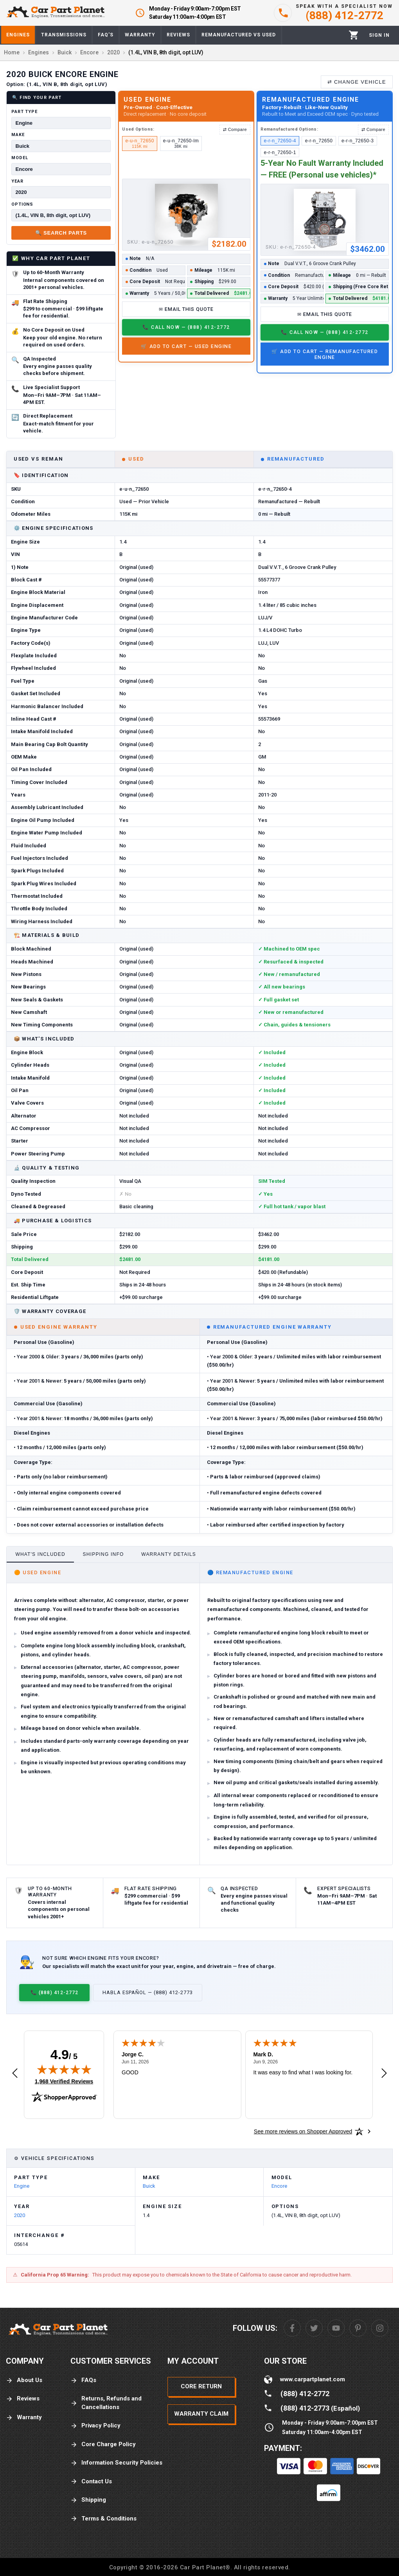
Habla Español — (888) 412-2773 (147, 1992)
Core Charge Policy (103, 2444)
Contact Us (91, 2481)
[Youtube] (336, 2328)
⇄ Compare (235, 129)
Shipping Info (103, 1554)
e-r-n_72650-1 (280, 152)
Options (22, 204)
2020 (19, 2215)
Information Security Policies (116, 2463)
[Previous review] (14, 2073)
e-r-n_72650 (319, 141)
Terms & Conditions (103, 2518)
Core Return (201, 2386)
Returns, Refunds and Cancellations (106, 2402)
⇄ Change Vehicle (356, 82)
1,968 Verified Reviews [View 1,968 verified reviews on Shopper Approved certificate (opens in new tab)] (64, 2080)
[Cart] (354, 35)
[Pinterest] (358, 2328)
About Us (24, 2380)
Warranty (24, 2417)
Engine (21, 2186)
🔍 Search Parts (61, 233)
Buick (149, 2186)
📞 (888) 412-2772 (54, 1992)
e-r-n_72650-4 (280, 141)
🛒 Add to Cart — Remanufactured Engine (324, 354)
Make (18, 134)
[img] (64, 2069)
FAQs (83, 2380)
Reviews (23, 2398)
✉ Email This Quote (186, 309)
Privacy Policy (95, 2425)
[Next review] (384, 2073)
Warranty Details (168, 1554)
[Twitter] (314, 2328)
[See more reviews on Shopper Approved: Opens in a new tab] (303, 2131)
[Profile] (379, 35)
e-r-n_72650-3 (357, 141)
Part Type (24, 111)
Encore (279, 2186)
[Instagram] (379, 2328)
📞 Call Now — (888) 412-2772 (186, 327)
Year (17, 181)
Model (19, 157)
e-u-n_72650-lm (181, 143)
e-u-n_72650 (140, 143)
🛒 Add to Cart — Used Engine (186, 346)
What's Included (40, 1554)
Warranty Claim (201, 2413)
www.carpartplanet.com (312, 2379)
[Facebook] (292, 2328)
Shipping (88, 2500)
